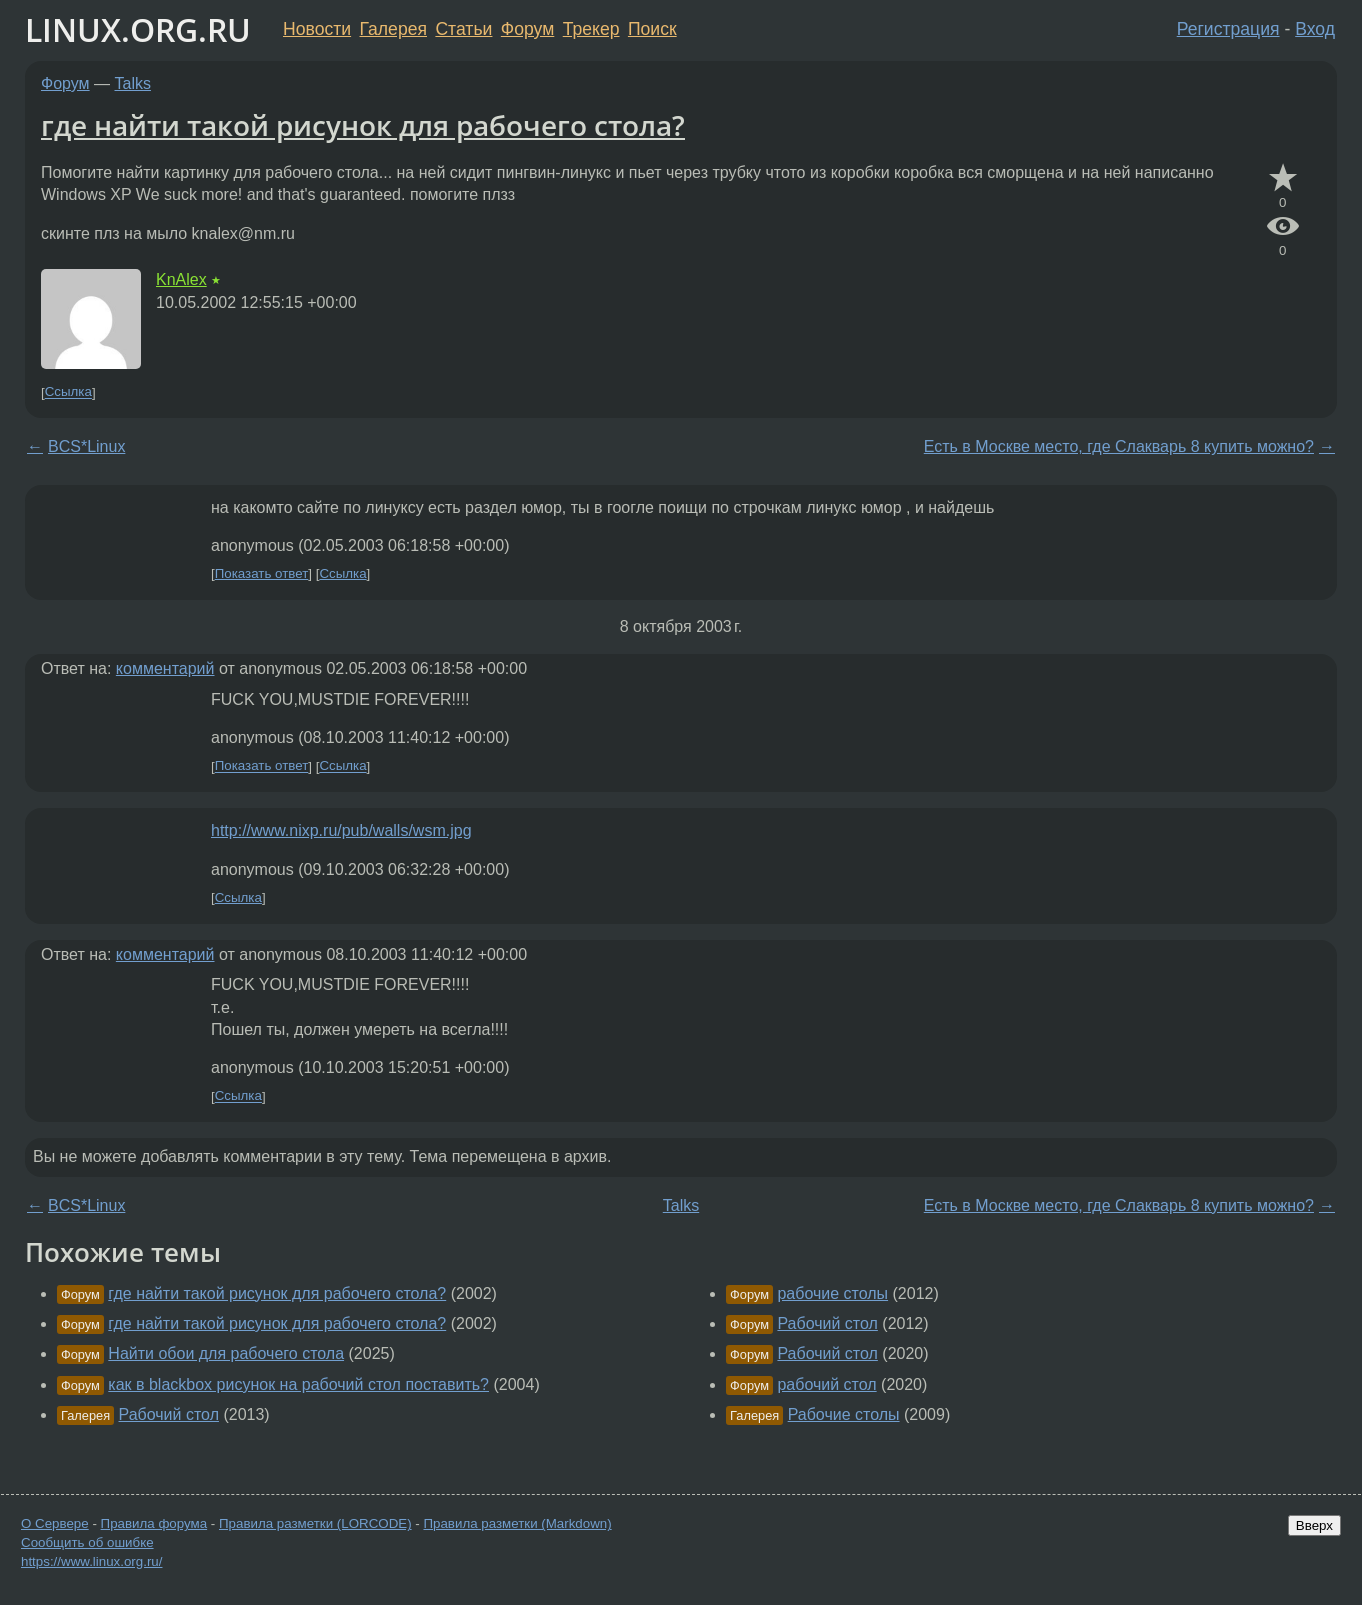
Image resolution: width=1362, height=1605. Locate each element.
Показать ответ (262, 573)
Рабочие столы (844, 1414)
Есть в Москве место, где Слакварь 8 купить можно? (1119, 446)
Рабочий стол (169, 1414)
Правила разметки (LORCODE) (315, 1523)
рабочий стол (826, 1384)
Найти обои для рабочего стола (226, 1353)
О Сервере (55, 1523)
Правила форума (154, 1523)
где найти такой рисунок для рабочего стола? (363, 125)
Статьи (463, 29)
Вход (1315, 29)
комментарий (165, 668)
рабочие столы (832, 1293)
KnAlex (181, 279)
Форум (527, 29)
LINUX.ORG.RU (138, 29)
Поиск (652, 29)
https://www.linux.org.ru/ (91, 1561)
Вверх (1314, 1525)
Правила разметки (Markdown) (517, 1523)
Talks (133, 83)
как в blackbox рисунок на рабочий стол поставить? (298, 1384)
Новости (317, 29)
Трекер (591, 29)
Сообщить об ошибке (87, 1542)
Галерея (393, 29)
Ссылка (68, 392)
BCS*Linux (86, 446)
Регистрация (1228, 29)
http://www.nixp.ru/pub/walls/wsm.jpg (341, 830)
